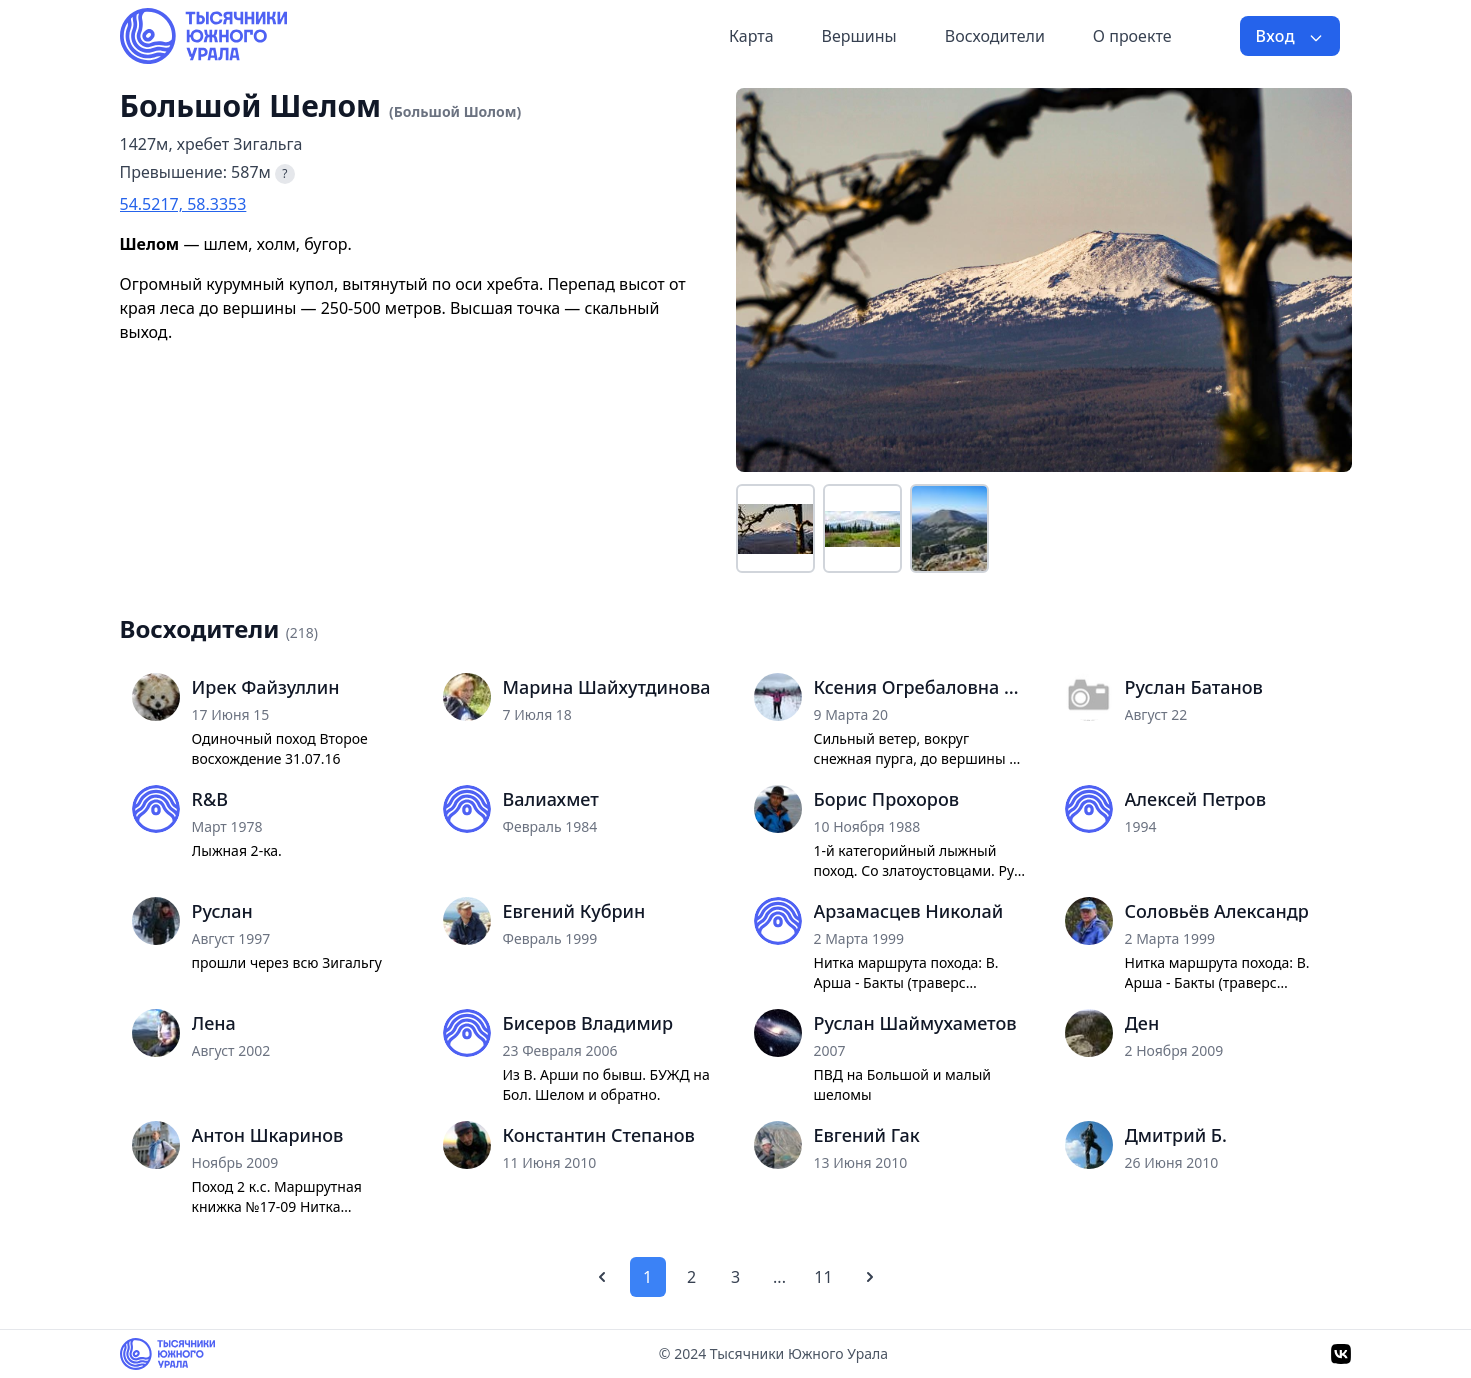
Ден (1142, 1023)
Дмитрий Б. (1176, 1135)
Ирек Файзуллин (266, 687)
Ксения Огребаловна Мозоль (921, 687)
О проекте (1132, 36)
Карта (751, 36)
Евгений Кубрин (574, 911)
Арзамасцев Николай (909, 911)
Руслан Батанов (1194, 687)
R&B (210, 799)
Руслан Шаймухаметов (915, 1023)
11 (823, 1277)
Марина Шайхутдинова (607, 687)
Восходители (995, 36)
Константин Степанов (599, 1135)
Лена (214, 1023)
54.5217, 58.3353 (183, 204)
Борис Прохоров (887, 799)
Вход (1290, 36)
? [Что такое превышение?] (284, 173)
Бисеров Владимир (588, 1023)
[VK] (1341, 1354)
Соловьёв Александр (1217, 911)
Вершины (859, 36)
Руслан (222, 911)
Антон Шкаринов (268, 1135)
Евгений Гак (867, 1135)
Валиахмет (551, 799)
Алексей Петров (1195, 799)
